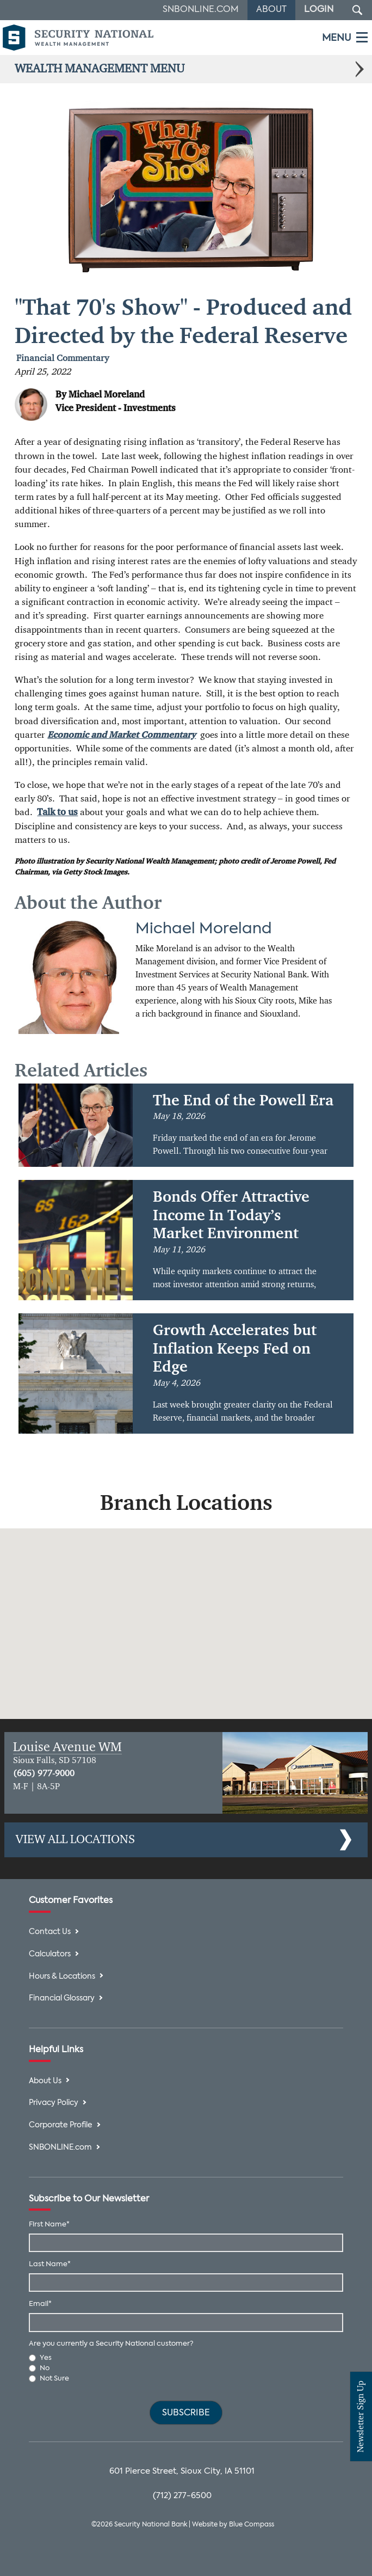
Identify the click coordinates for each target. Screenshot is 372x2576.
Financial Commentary (62, 358)
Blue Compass (251, 2525)
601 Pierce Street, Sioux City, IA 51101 (182, 2471)
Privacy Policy (53, 2103)
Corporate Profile (60, 2125)
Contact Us (50, 1932)
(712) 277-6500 (182, 2496)
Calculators (50, 1954)
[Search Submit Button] (357, 10)
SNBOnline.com (201, 9)
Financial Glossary (62, 1998)
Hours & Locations (62, 1976)
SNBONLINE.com (60, 2147)
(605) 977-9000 (44, 1774)
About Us (45, 2081)
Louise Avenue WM (67, 1747)
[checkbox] (186, 2368)
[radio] (186, 2358)
